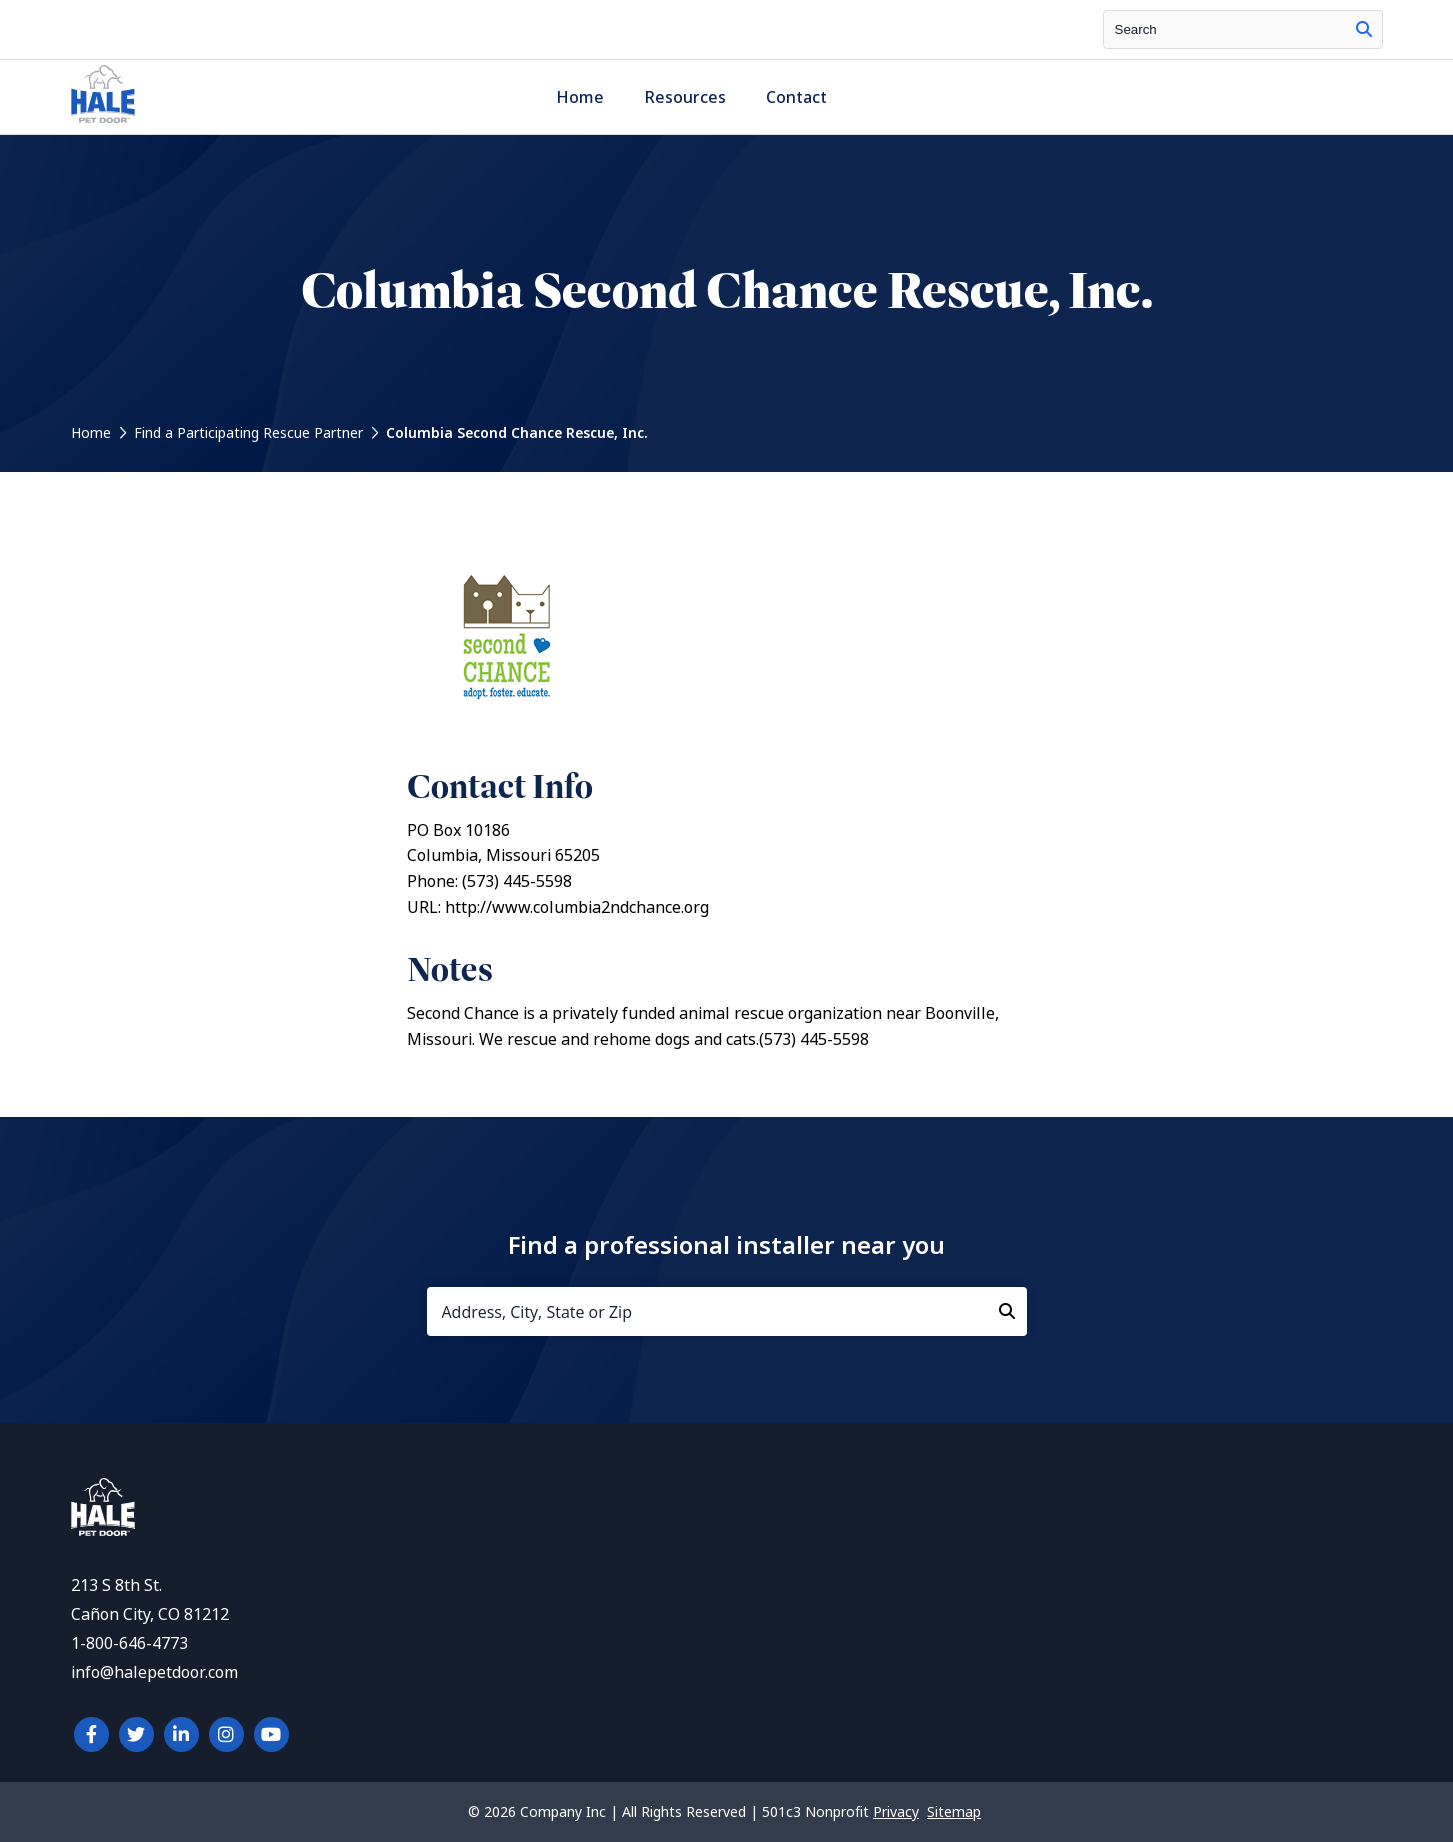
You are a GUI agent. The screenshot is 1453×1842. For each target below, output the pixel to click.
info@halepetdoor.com (154, 1672)
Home (580, 97)
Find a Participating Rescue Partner (248, 433)
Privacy (896, 1812)
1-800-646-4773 (129, 1643)
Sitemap (954, 1812)
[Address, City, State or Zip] (727, 1311)
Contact (796, 97)
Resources (685, 97)
